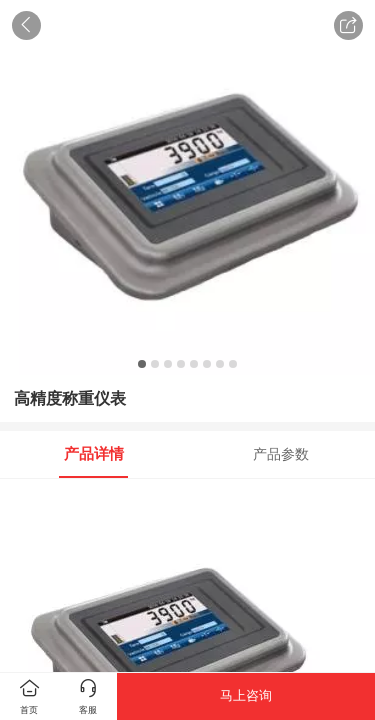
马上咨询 (246, 695)
